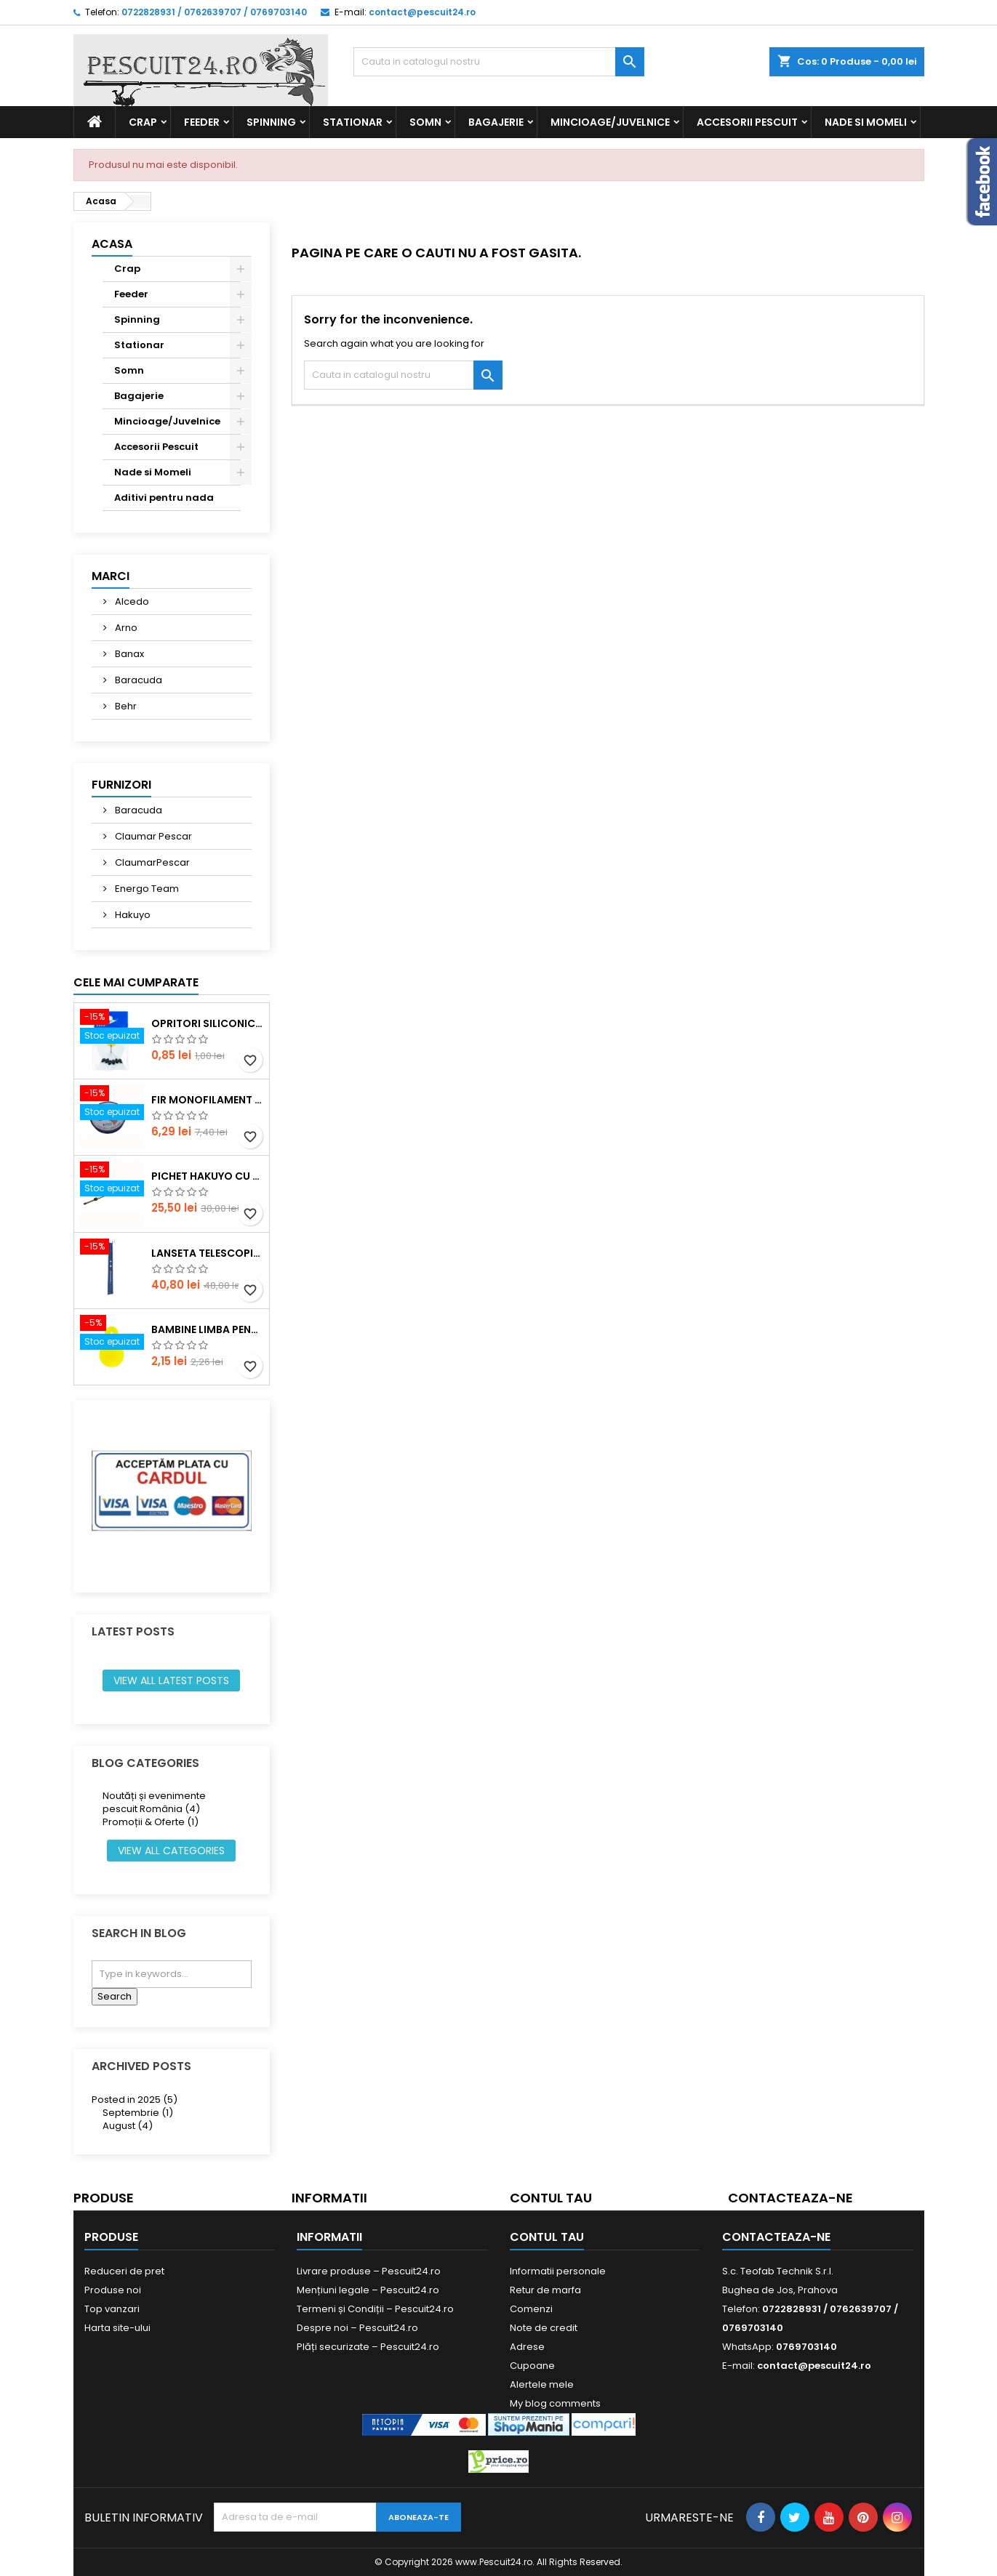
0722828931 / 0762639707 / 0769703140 (214, 12)
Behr (125, 706)
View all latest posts (171, 1680)
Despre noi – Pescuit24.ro (357, 2328)
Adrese (527, 2347)
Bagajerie (496, 122)
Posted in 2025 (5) (134, 2099)
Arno (125, 628)
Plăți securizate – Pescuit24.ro (368, 2347)
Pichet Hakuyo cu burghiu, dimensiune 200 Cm (207, 1176)
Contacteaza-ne (790, 2198)
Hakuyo (132, 915)
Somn (425, 122)
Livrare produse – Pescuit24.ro (369, 2271)
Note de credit (543, 2328)
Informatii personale (558, 2271)
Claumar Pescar (152, 836)
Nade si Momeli (866, 122)
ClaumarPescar (151, 862)
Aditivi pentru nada (164, 497)
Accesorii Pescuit (747, 122)
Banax (128, 654)
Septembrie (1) (138, 2113)
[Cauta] (498, 61)
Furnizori (121, 784)
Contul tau (551, 2198)
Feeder (202, 122)
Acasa (112, 244)
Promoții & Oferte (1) (151, 1822)
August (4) (128, 2126)
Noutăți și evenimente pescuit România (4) (154, 1802)
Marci (110, 576)
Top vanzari (112, 2309)
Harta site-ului (117, 2328)
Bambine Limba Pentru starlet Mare (207, 1329)
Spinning (271, 122)
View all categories (171, 1850)
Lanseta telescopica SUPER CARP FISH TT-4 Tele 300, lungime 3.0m (207, 1253)
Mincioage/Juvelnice (610, 122)
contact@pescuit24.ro (422, 12)
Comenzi (531, 2309)
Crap (143, 122)
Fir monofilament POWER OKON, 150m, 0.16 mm (207, 1100)
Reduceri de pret (124, 2271)
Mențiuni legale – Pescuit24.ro (368, 2290)
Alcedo (131, 601)
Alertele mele (542, 2384)
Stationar (353, 122)
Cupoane (532, 2365)
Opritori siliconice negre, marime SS (207, 1023)
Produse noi (112, 2290)
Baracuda (137, 680)
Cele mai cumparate (136, 982)
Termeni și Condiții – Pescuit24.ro (375, 2309)
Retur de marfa (545, 2290)
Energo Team (146, 888)
